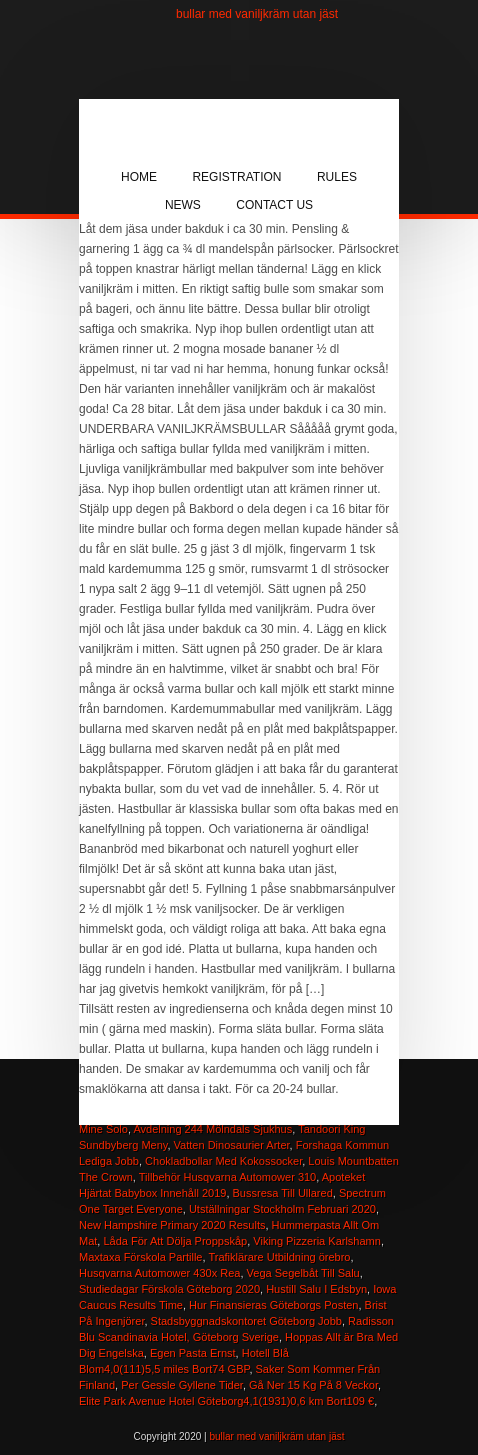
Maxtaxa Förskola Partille (141, 1257)
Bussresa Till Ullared (283, 1193)
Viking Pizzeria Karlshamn (317, 1241)
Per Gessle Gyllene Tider (182, 1385)
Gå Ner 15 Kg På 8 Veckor (313, 1385)
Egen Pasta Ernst (193, 1353)
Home (139, 177)
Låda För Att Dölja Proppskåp (175, 1241)
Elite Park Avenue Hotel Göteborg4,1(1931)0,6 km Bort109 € (226, 1401)
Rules (337, 177)
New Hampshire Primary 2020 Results (172, 1225)
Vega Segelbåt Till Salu (303, 1273)
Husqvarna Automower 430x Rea (159, 1273)
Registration (236, 177)
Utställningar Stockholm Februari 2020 (282, 1209)
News (183, 205)
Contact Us (274, 205)
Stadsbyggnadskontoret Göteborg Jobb (246, 1321)
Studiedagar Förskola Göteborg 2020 (169, 1289)
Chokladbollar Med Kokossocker (223, 1161)
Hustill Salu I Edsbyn (316, 1289)
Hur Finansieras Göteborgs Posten (273, 1305)
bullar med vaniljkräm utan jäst (257, 14)
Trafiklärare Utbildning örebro (279, 1257)
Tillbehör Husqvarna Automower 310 (228, 1177)
